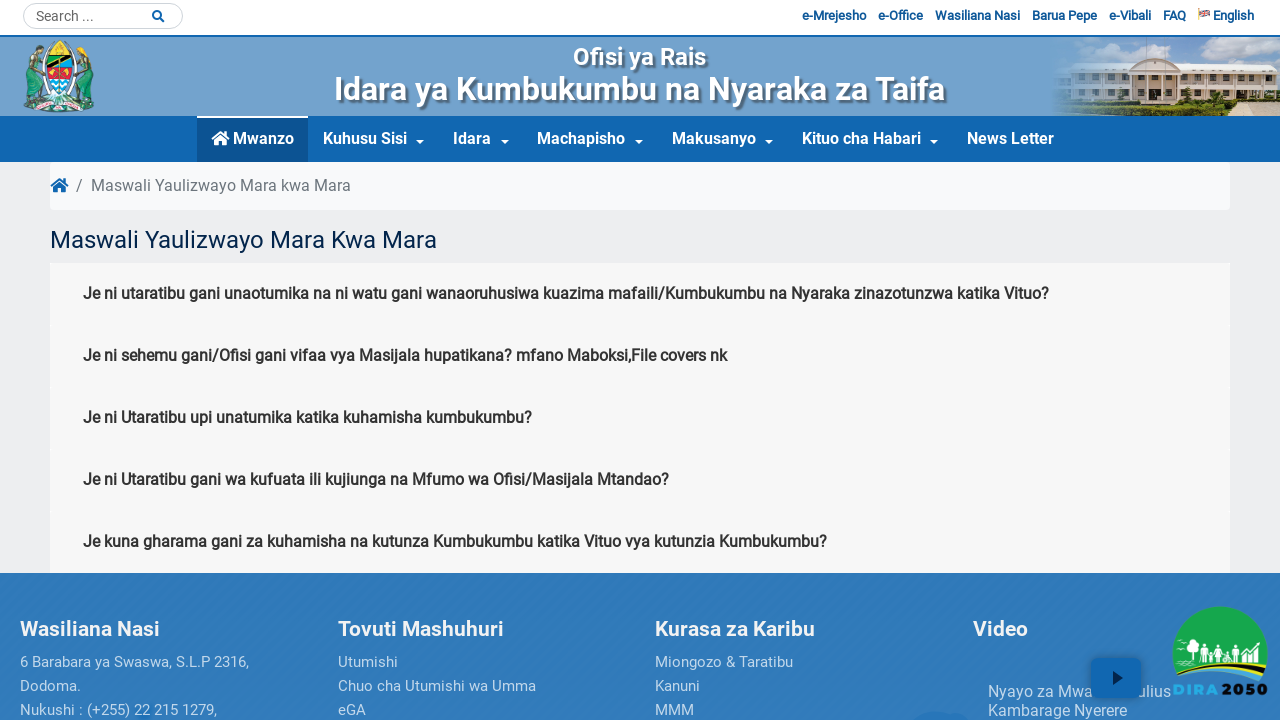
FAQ (1174, 15)
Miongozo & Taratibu (724, 662)
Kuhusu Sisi (365, 138)
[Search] (103, 16)
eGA (352, 710)
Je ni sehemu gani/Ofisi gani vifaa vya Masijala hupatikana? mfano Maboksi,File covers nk (405, 355)
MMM (674, 710)
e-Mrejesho (834, 15)
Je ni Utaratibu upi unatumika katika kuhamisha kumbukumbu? (307, 417)
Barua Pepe (1064, 15)
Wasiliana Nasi (977, 15)
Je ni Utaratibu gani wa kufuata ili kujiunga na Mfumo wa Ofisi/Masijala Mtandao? (376, 479)
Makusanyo (714, 138)
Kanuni (677, 686)
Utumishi (368, 662)
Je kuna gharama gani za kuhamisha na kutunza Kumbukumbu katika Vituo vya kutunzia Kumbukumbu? (455, 541)
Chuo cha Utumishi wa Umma (437, 686)
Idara (472, 138)
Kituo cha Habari (861, 138)
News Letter (1010, 138)
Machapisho (581, 138)
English (1226, 15)
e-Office (900, 15)
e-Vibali (1130, 15)
